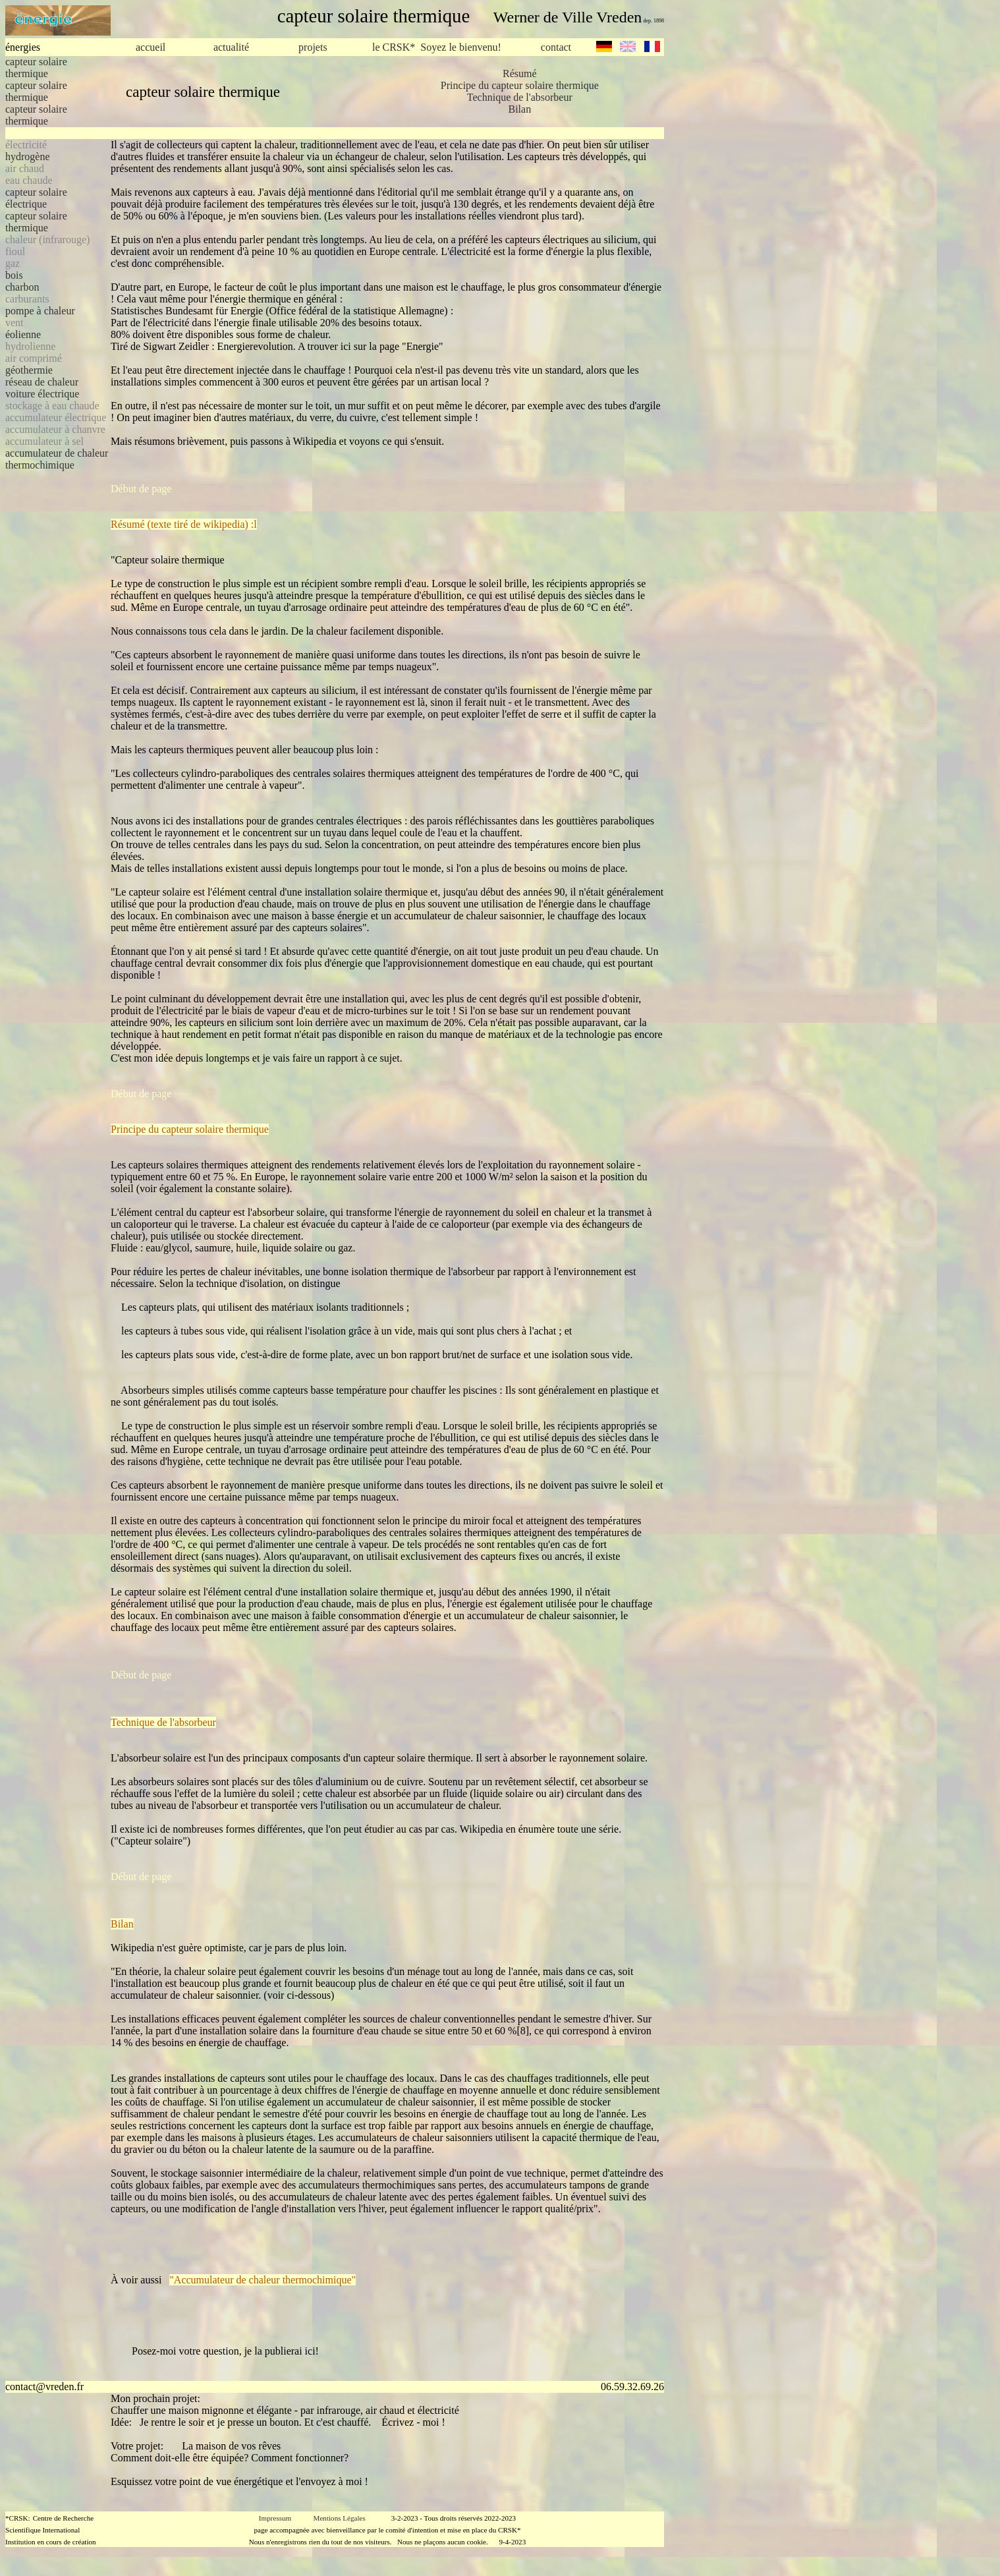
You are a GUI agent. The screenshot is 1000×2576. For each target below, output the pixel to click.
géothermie (29, 370)
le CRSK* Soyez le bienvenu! (436, 47)
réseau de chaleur (41, 381)
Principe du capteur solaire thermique (520, 85)
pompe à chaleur (40, 310)
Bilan (519, 109)
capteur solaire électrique (36, 198)
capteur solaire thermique (36, 67)
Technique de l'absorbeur (519, 97)
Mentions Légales (340, 2518)
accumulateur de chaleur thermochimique (56, 459)
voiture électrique (42, 393)
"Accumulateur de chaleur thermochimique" (262, 2279)
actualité (231, 47)
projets (312, 47)
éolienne (23, 334)
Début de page (141, 488)
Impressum (275, 2518)
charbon (22, 287)
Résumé (520, 73)
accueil (150, 47)
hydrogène (27, 156)
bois (14, 275)
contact (556, 47)
